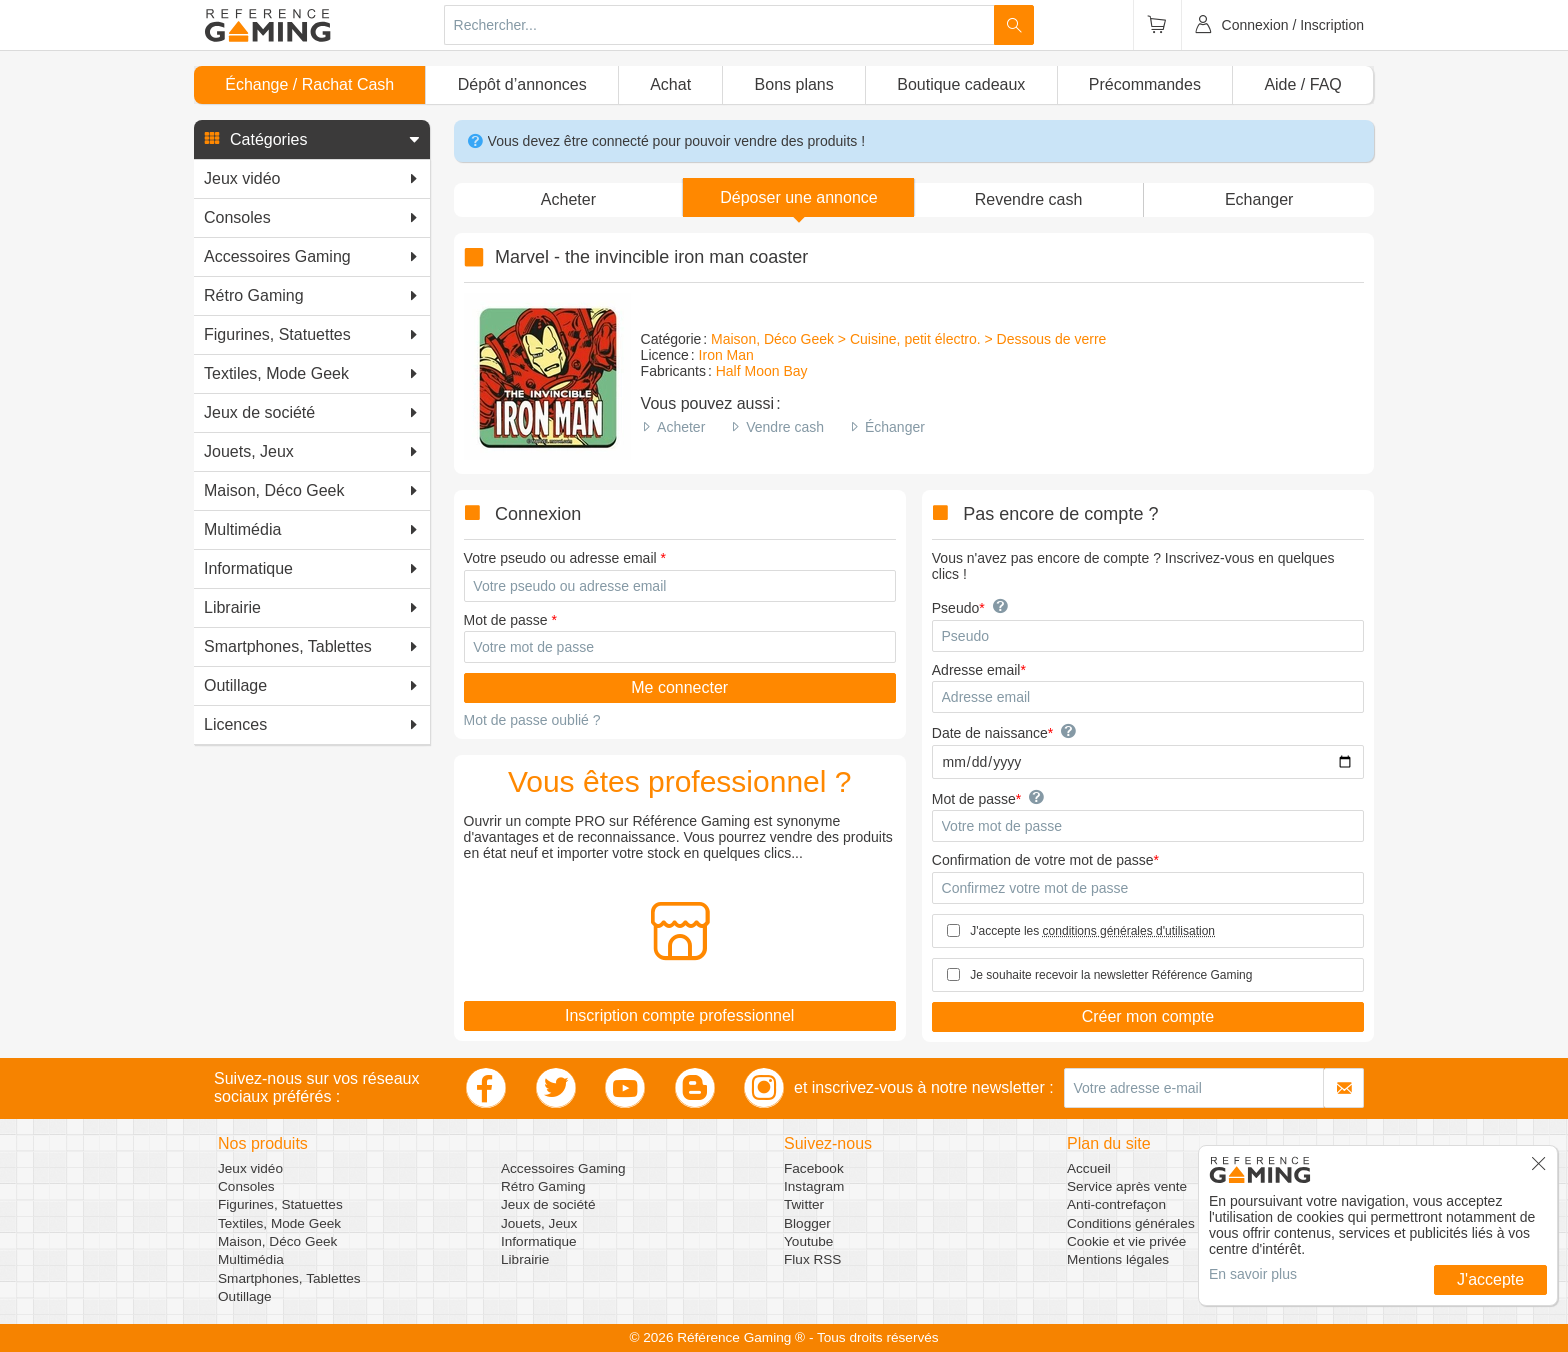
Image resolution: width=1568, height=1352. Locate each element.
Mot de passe (506, 620)
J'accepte (1490, 1279)
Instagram (814, 1186)
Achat (670, 84)
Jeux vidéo (250, 1168)
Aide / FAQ (1302, 84)
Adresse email (976, 670)
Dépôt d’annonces (522, 84)
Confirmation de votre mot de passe (1043, 860)
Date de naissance (990, 733)
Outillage (245, 1296)
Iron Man (726, 355)
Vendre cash (785, 427)
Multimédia (251, 1259)
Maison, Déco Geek (277, 1241)
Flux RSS (812, 1259)
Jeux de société (548, 1204)
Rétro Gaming (543, 1186)
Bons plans (794, 84)
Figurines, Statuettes (280, 1204)
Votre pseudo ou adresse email (560, 558)
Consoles (246, 1186)
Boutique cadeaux (961, 84)
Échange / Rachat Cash (309, 84)
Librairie (525, 1259)
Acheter (681, 427)
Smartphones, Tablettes (289, 1278)
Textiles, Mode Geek (279, 1223)
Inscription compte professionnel (679, 1015)
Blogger (807, 1223)
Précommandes (1145, 84)
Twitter (804, 1204)
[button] (312, 140)
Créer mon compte (1148, 1016)
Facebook (814, 1168)
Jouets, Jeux (539, 1223)
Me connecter (679, 687)
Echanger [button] (1259, 199)
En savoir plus (1253, 1274)
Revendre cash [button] (1029, 199)
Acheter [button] (568, 199)
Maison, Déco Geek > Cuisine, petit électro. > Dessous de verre (908, 339)
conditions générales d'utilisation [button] (1129, 931)
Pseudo (955, 608)
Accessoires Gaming (563, 1168)
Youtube (808, 1241)
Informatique (539, 1241)
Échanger (895, 427)
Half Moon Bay (762, 371)
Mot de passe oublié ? (532, 720)
